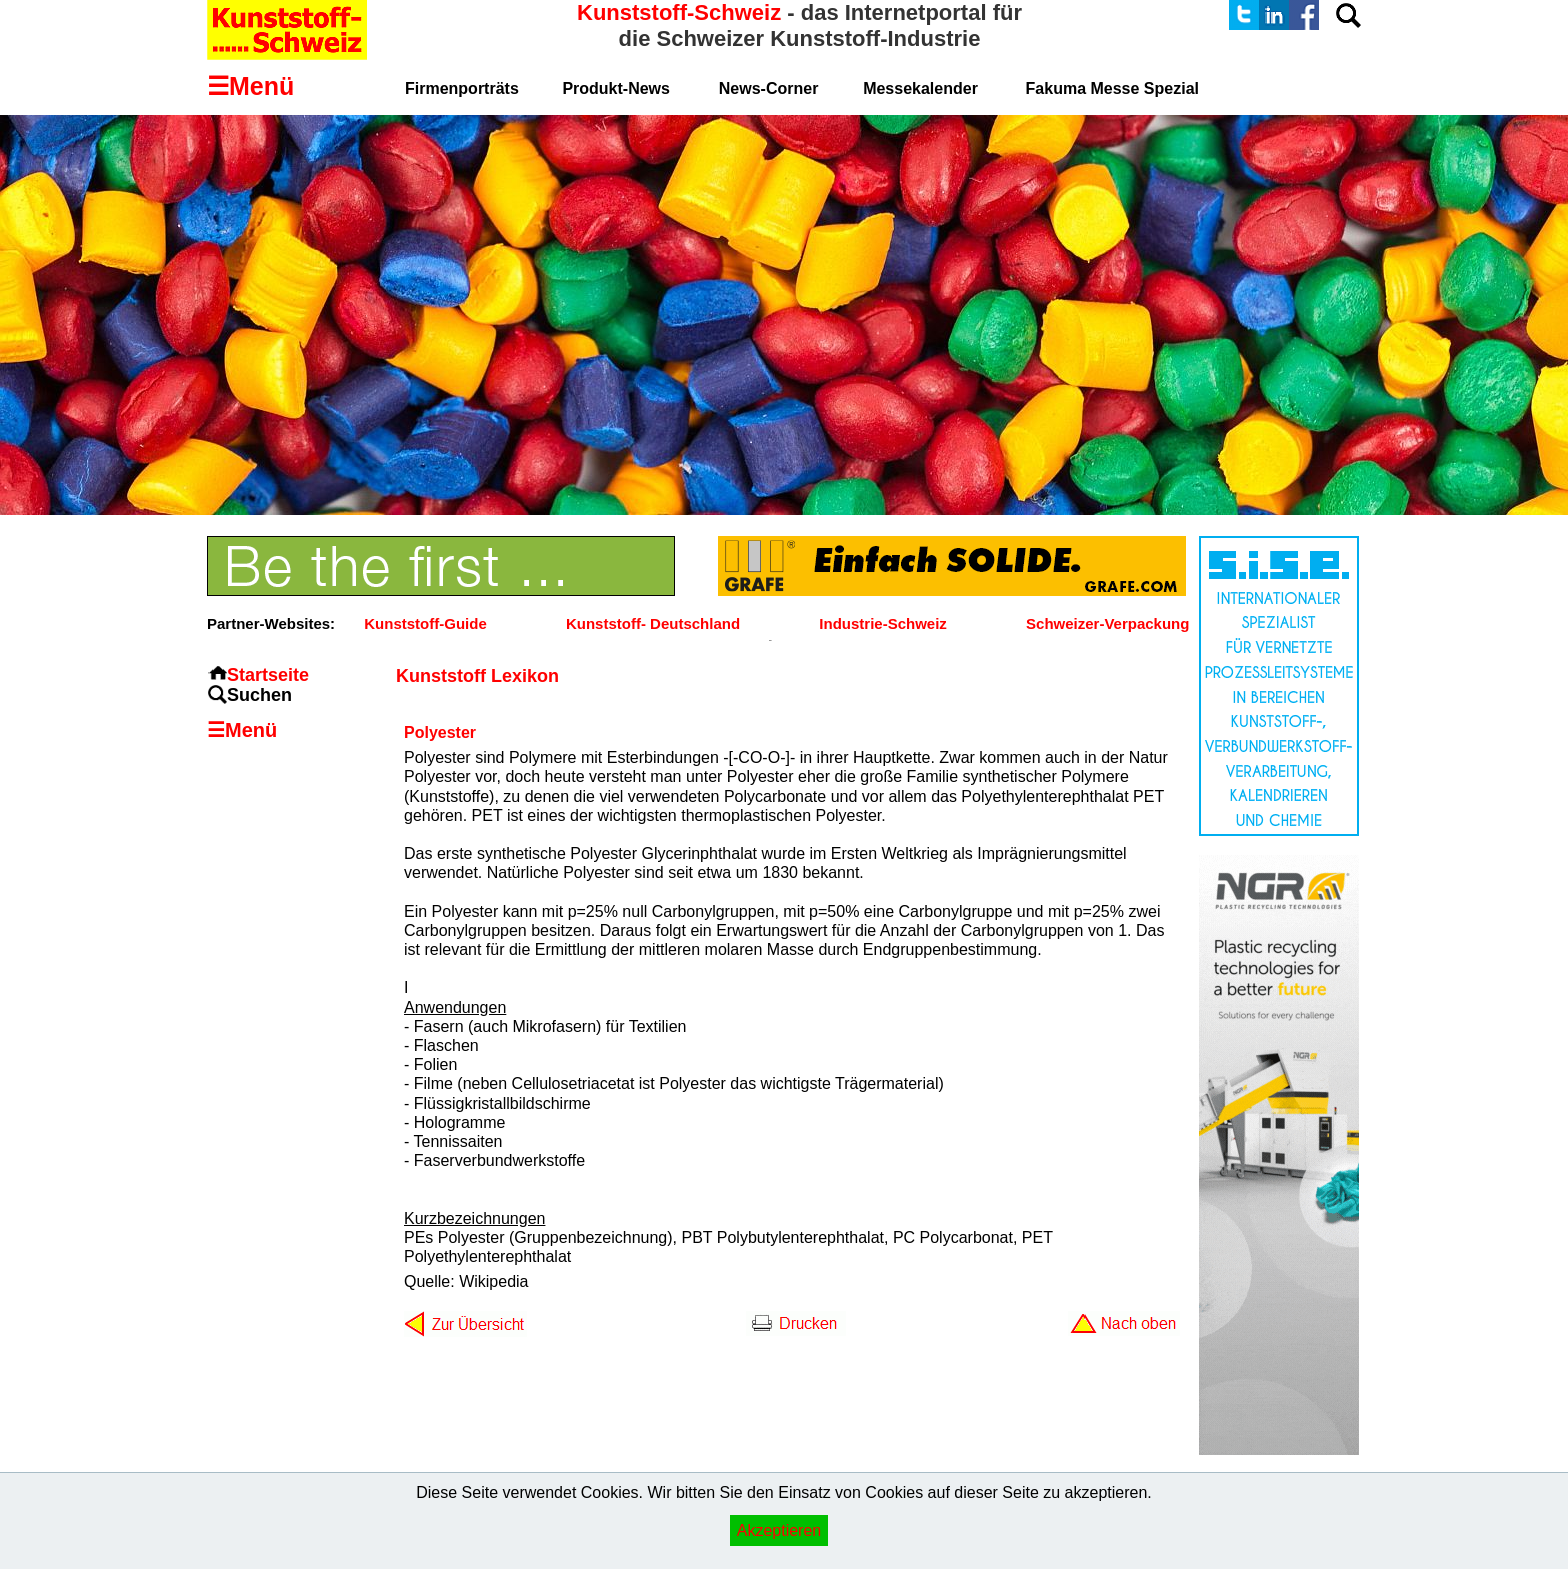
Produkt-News (616, 88)
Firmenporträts (462, 88)
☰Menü (242, 730)
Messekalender (920, 88)
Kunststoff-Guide (425, 623)
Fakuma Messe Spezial (1112, 88)
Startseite (268, 675)
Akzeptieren (779, 1530)
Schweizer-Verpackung (1107, 623)
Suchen (259, 695)
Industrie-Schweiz (883, 623)
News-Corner (769, 88)
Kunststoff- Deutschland (653, 623)
